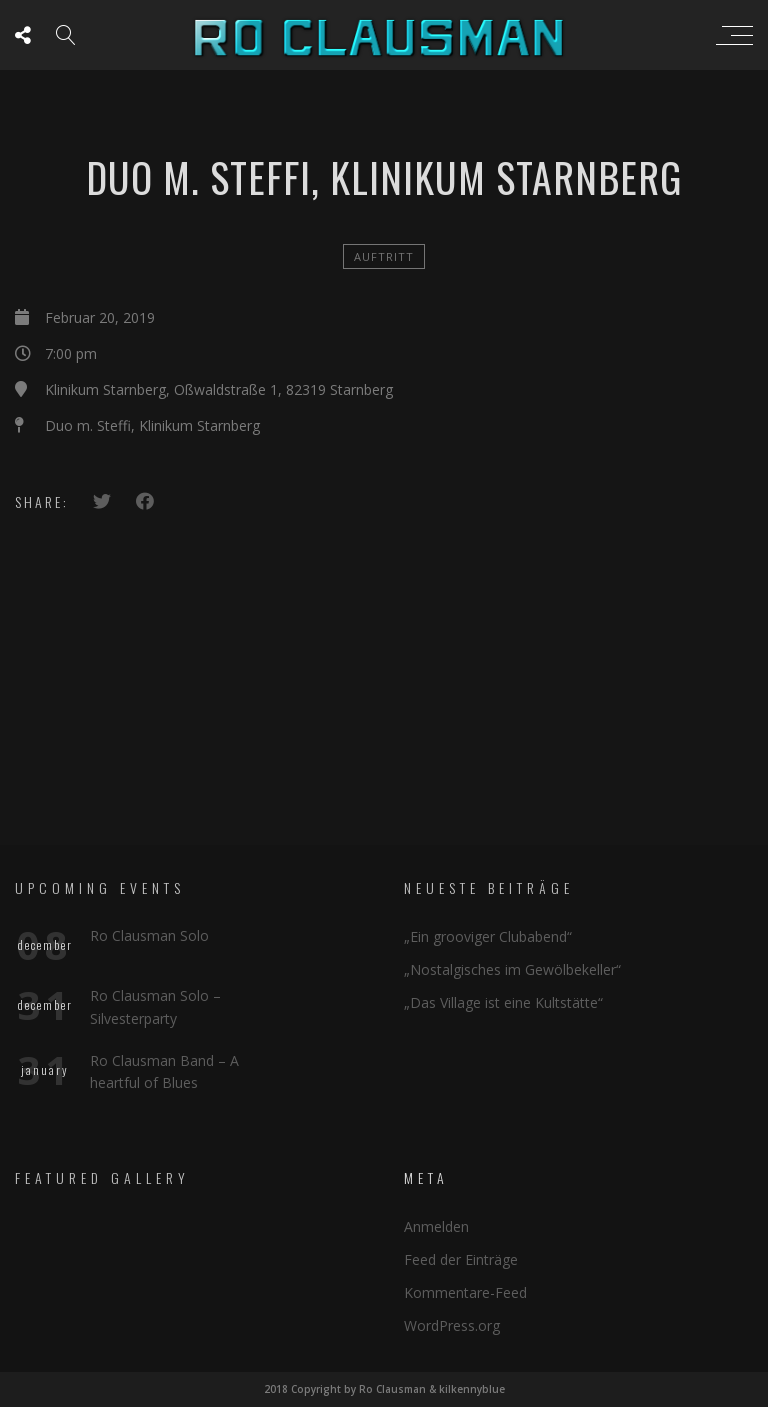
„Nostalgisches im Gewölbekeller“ (512, 969)
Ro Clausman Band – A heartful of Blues (164, 1071)
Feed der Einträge (461, 1259)
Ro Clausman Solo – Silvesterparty (155, 1006)
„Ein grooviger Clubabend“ (488, 936)
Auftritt (384, 256)
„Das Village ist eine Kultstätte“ (503, 1002)
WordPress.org (452, 1325)
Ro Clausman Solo (149, 935)
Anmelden (436, 1226)
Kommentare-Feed (465, 1292)
